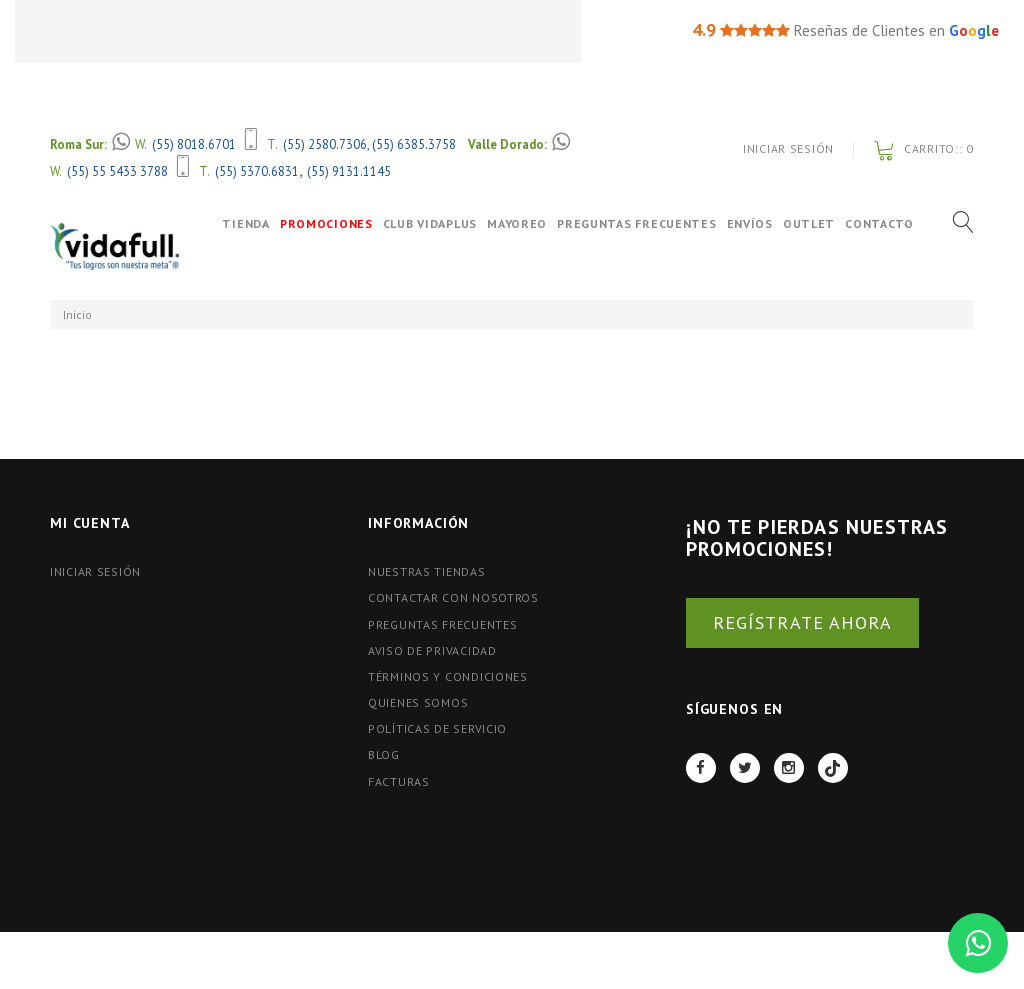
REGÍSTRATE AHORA (802, 622)
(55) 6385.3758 (414, 144)
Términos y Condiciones (448, 676)
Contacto (253, 267)
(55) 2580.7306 (325, 144)
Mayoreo (524, 223)
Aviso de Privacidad (432, 650)
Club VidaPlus (436, 223)
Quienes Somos (418, 702)
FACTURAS (399, 781)
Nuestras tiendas (427, 571)
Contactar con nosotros (453, 597)
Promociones (332, 223)
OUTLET (815, 223)
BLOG (384, 754)
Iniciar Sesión (788, 148)
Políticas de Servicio (437, 728)
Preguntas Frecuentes (643, 223)
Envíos (756, 223)
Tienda (232, 223)
